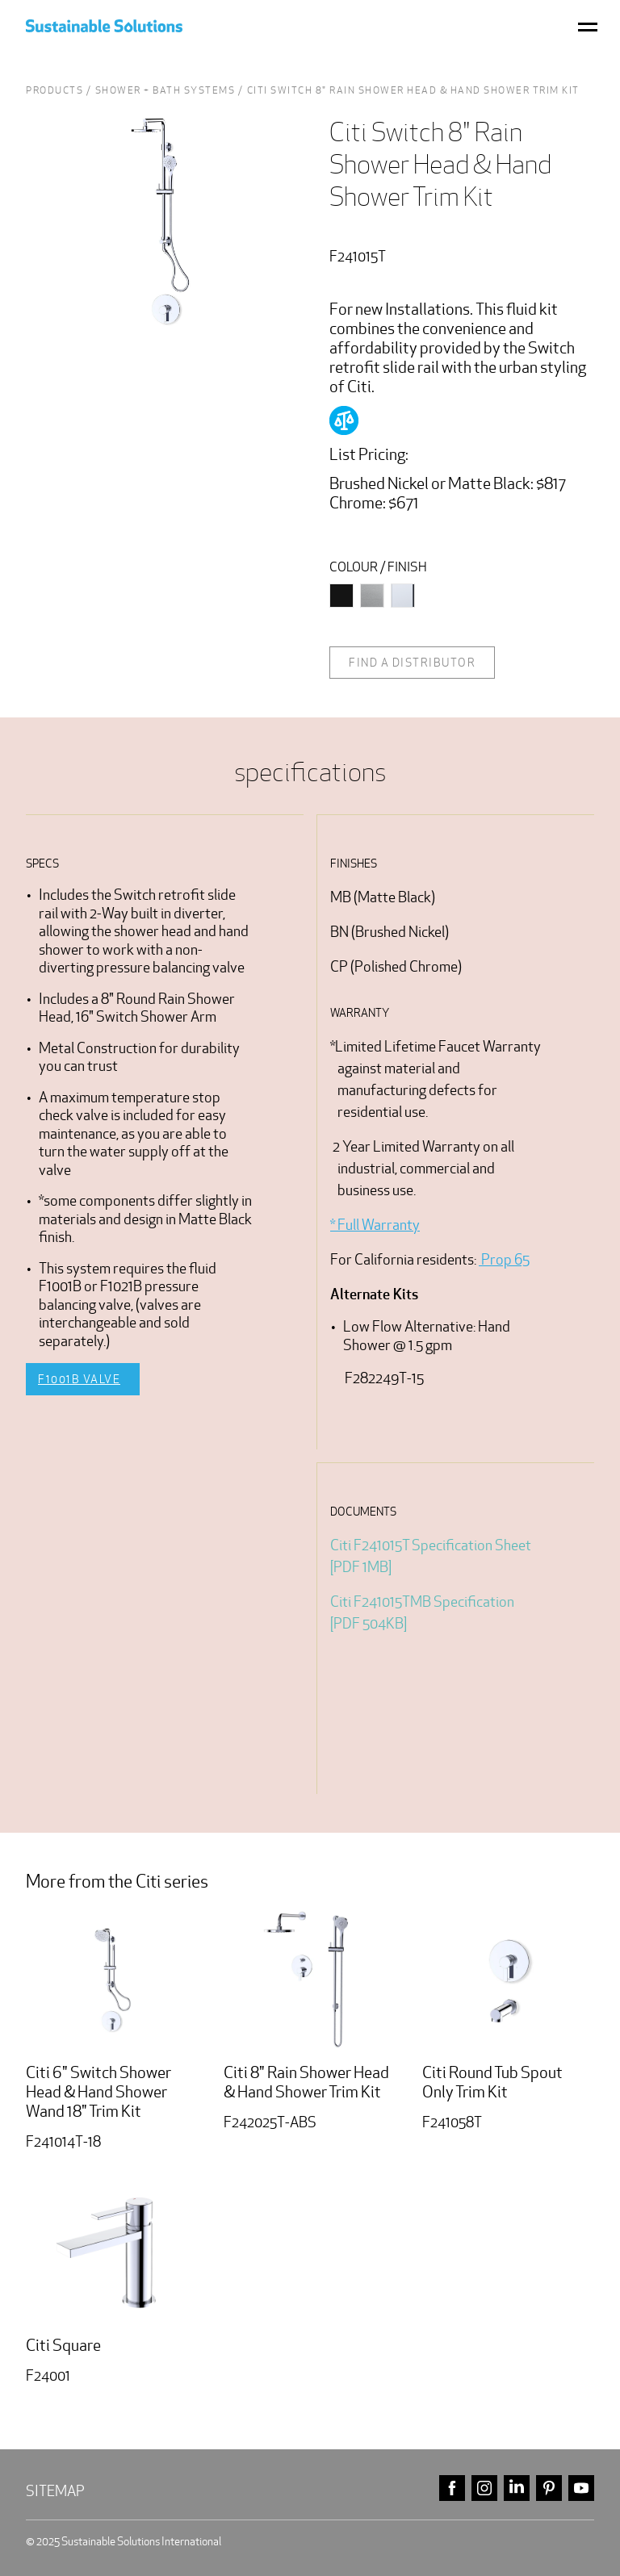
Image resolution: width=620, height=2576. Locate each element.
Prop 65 (504, 1259)
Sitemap (55, 2491)
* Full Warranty (375, 1224)
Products (54, 90)
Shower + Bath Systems (165, 90)
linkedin (517, 2488)
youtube (581, 2488)
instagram (484, 2488)
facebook (452, 2488)
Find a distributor (412, 662)
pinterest (549, 2488)
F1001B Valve (79, 1379)
